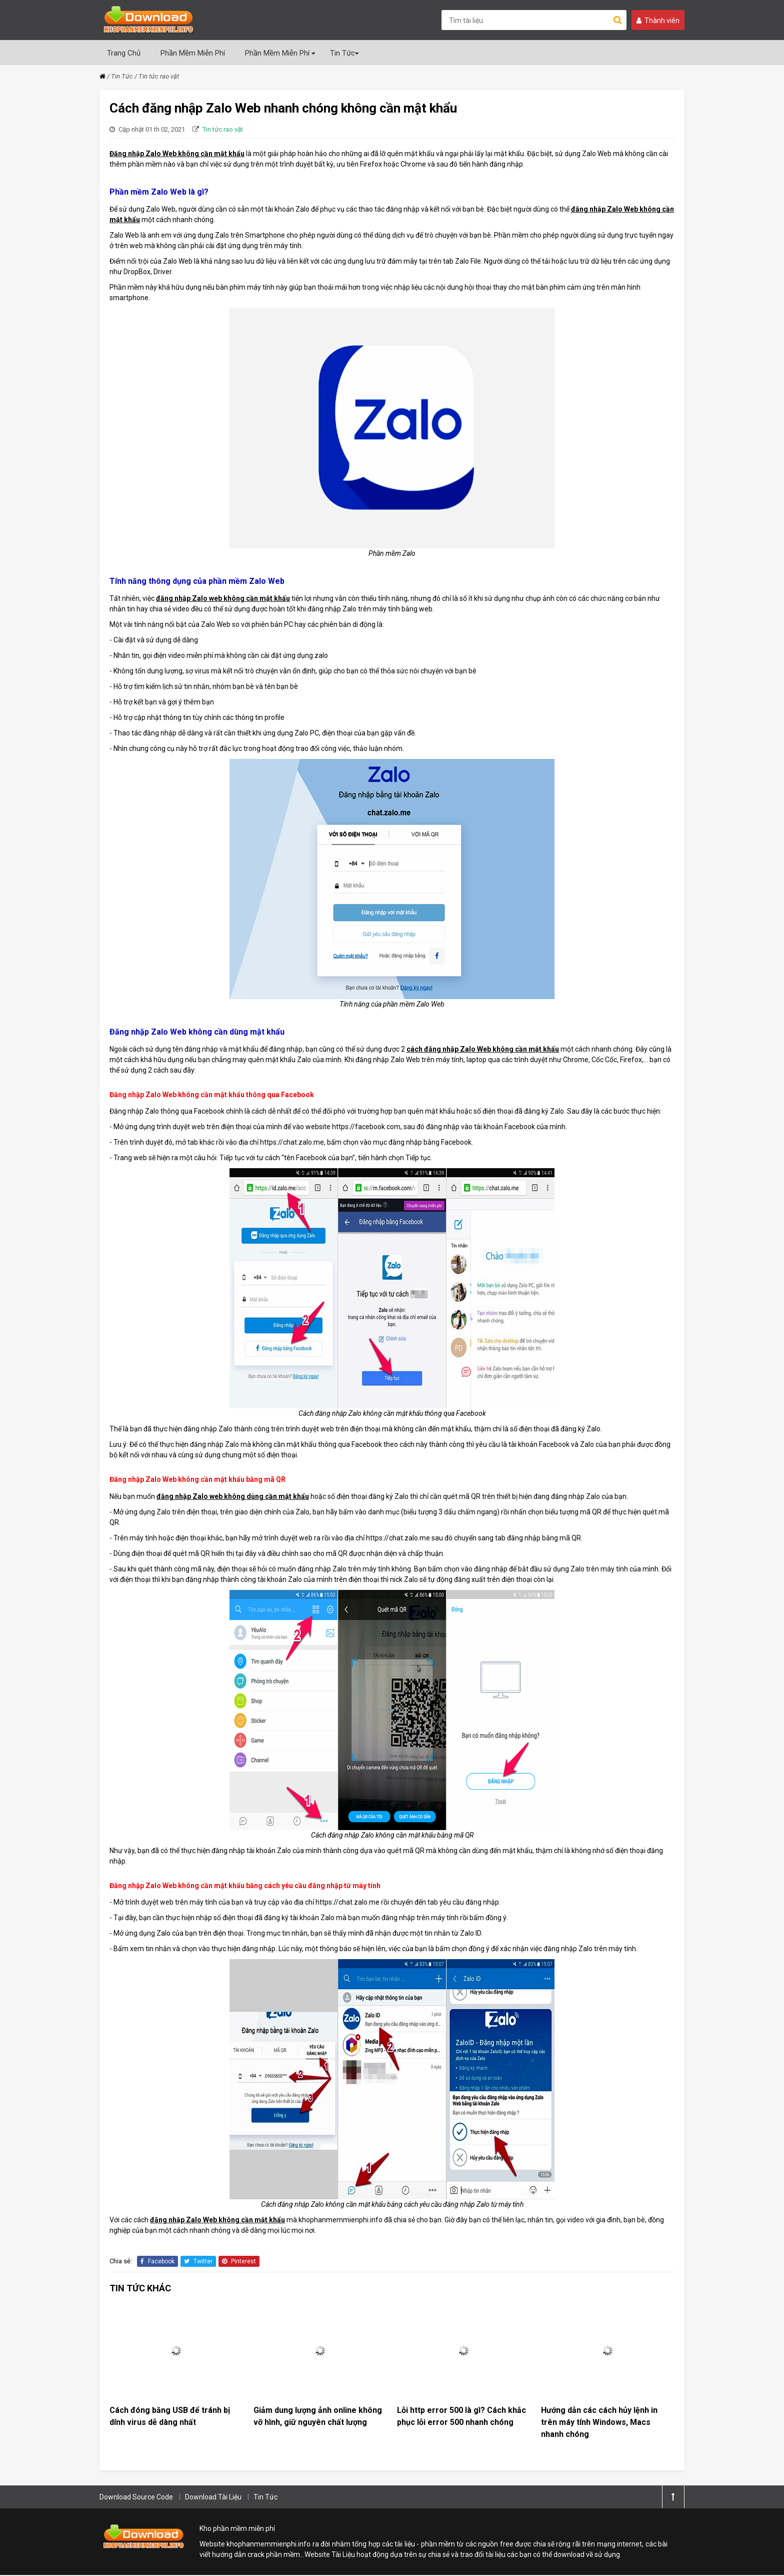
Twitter (198, 2261)
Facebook (157, 2261)
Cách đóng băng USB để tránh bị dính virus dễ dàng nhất (170, 2417)
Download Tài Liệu (213, 2498)
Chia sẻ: (121, 2261)
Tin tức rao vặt (158, 76)
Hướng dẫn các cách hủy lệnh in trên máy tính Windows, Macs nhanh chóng (599, 2423)
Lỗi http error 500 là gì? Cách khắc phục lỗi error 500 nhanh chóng (461, 2417)
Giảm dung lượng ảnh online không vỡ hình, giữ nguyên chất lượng (318, 2417)
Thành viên (658, 21)
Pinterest (239, 2261)
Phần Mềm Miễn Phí (192, 53)
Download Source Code (136, 2498)
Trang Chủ (123, 53)
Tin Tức (344, 53)
